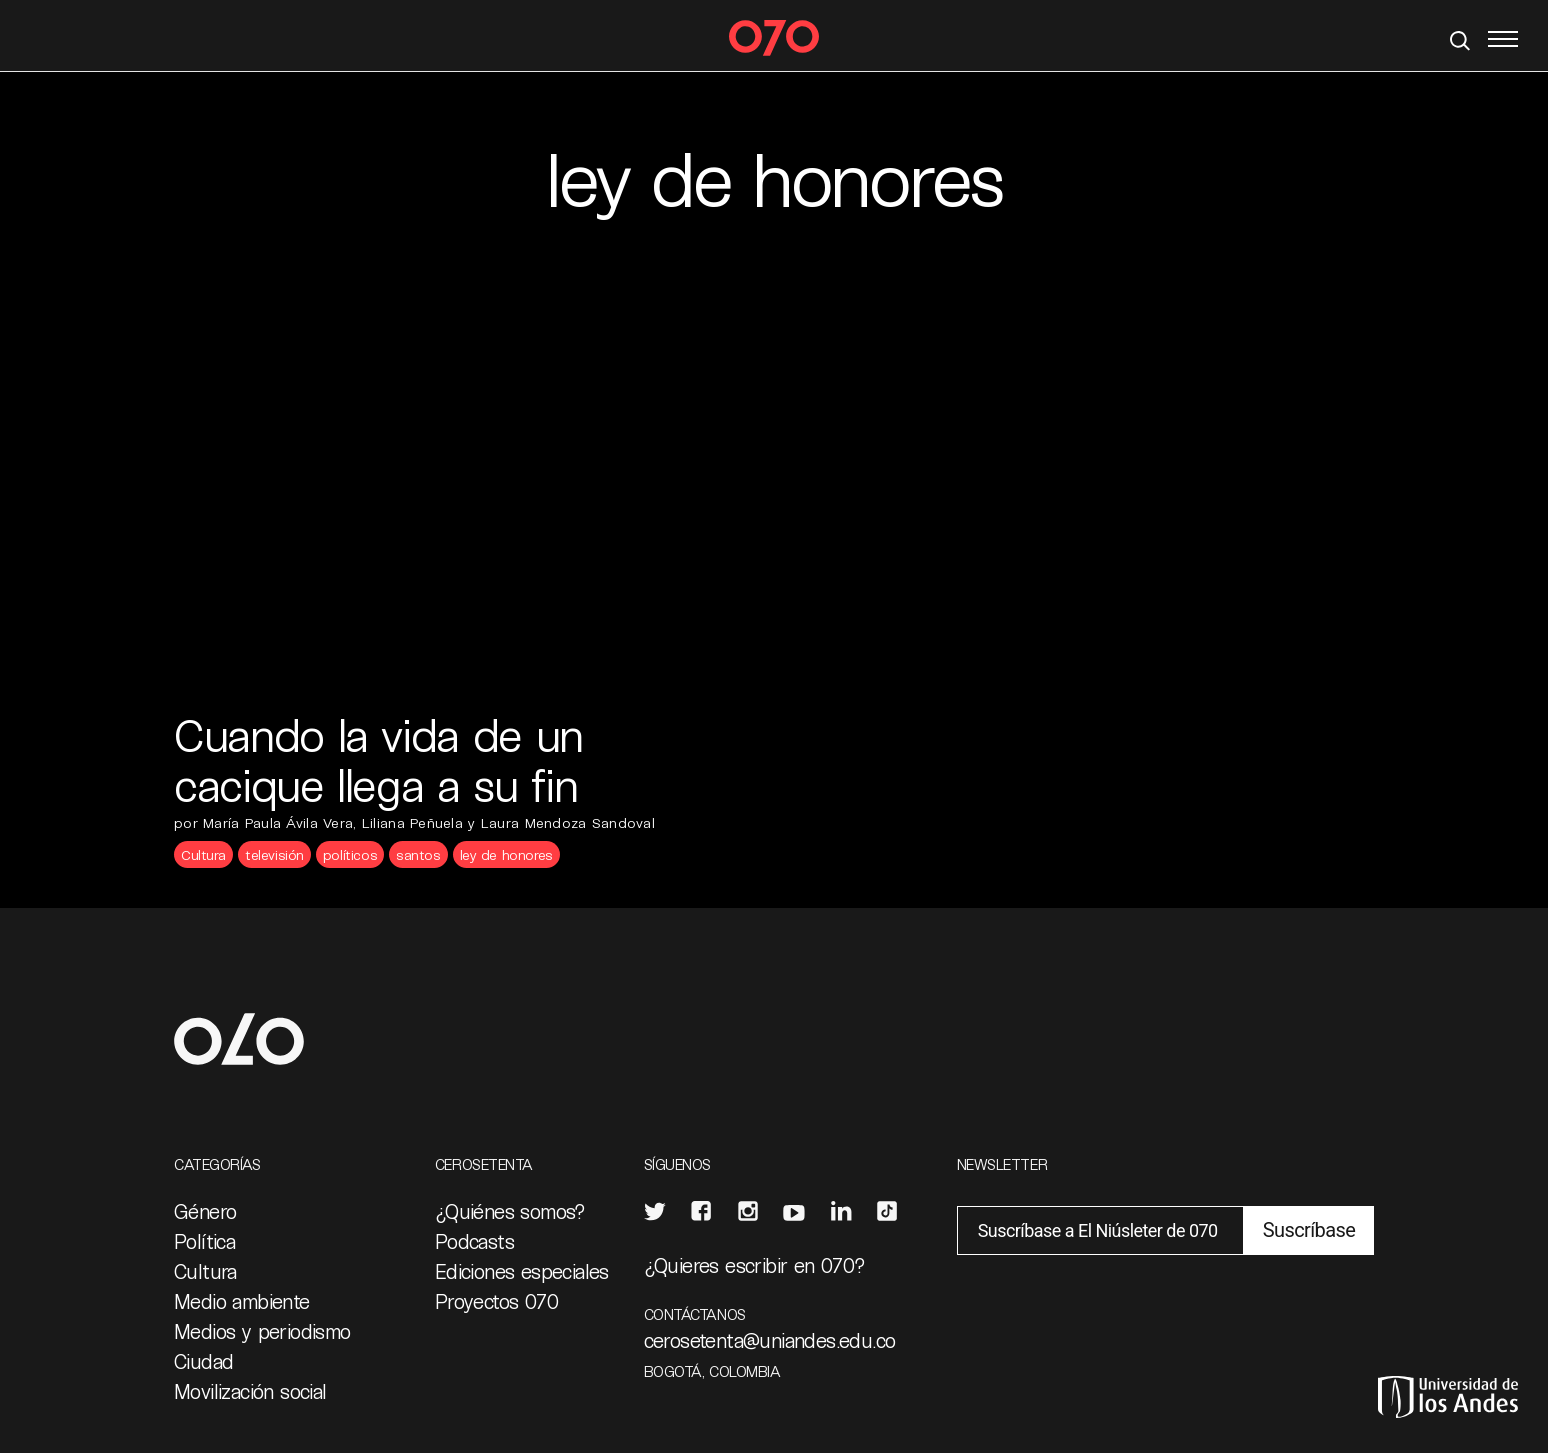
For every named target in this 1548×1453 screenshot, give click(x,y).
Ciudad (203, 1361)
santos (418, 854)
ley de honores (506, 854)
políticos (350, 854)
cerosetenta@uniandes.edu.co (770, 1340)
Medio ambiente (242, 1301)
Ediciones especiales (522, 1271)
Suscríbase (1309, 1230)
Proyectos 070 (496, 1301)
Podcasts (474, 1241)
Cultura (203, 854)
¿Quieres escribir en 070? (755, 1265)
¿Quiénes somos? (510, 1211)
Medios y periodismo (262, 1331)
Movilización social (250, 1391)
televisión (274, 854)
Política (204, 1241)
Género (205, 1211)
